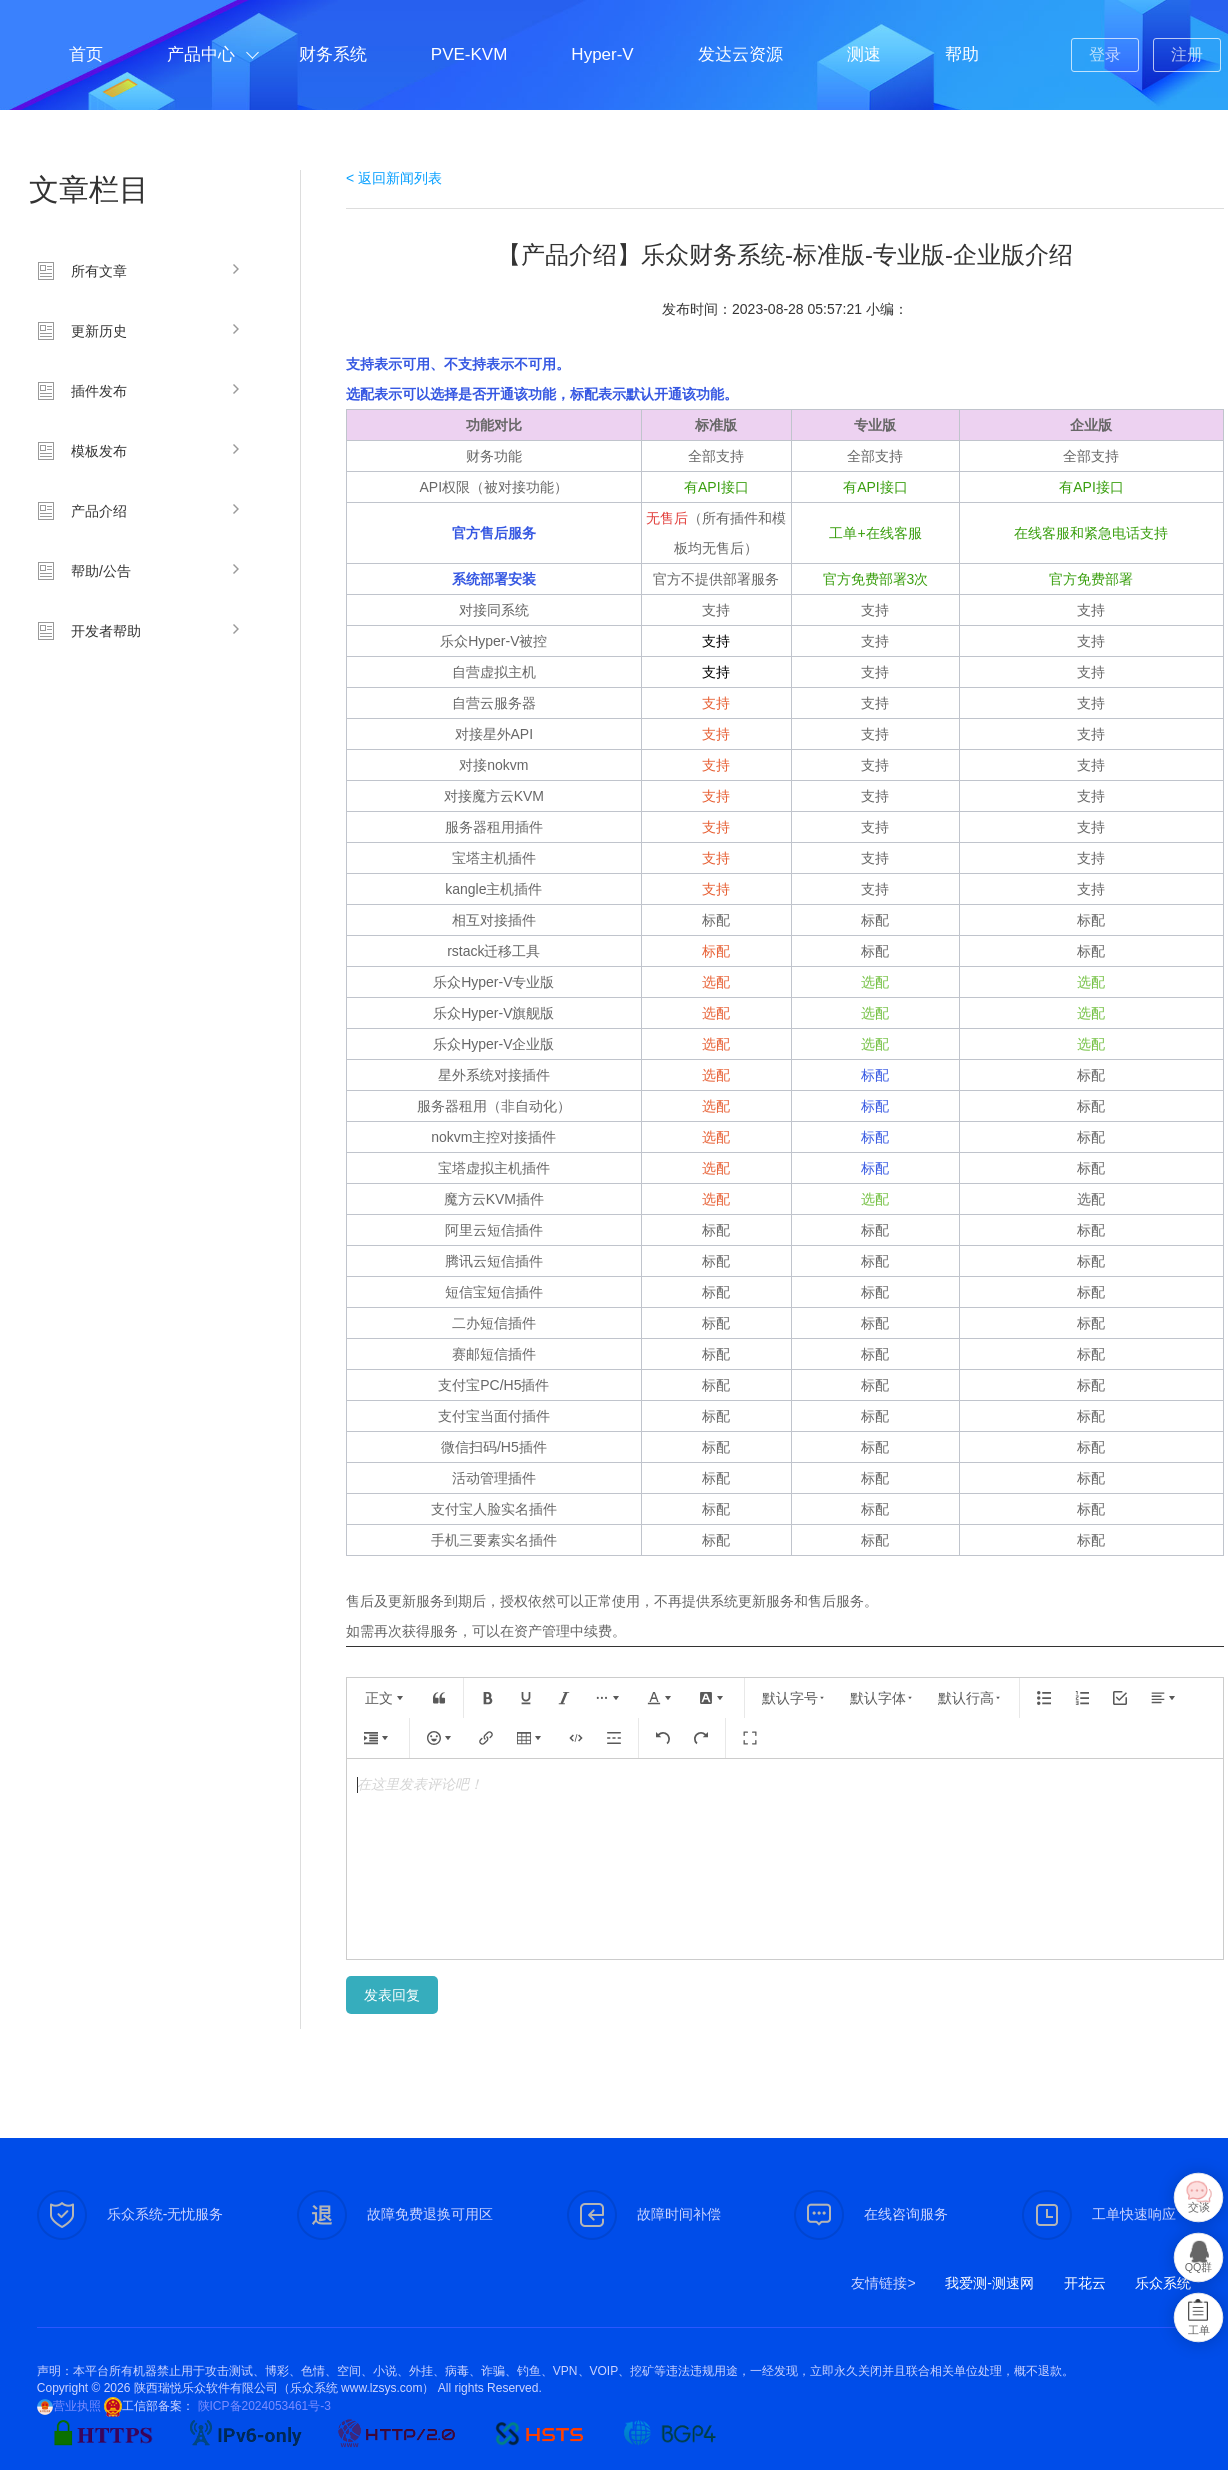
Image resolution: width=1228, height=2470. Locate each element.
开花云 (1085, 2283)
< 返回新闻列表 (394, 178)
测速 (864, 54)
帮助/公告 (101, 571)
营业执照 (77, 2406)
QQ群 (1199, 2268)
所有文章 (99, 271)
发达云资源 (740, 54)
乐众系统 (1163, 2283)
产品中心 (201, 54)
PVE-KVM (469, 54)
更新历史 (99, 331)
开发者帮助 (106, 631)
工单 (1199, 2330)
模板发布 (99, 451)
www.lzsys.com (381, 2388)
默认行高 (970, 1698)
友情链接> (883, 2283)
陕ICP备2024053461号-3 (262, 2406)
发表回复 (392, 1995)
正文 (386, 1698)
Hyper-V (602, 54)
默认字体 (882, 1698)
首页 (86, 54)
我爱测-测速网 (989, 2283)
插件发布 (99, 391)
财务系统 (333, 54)
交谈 (1199, 2208)
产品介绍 (99, 511)
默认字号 (794, 1698)
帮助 (962, 54)
